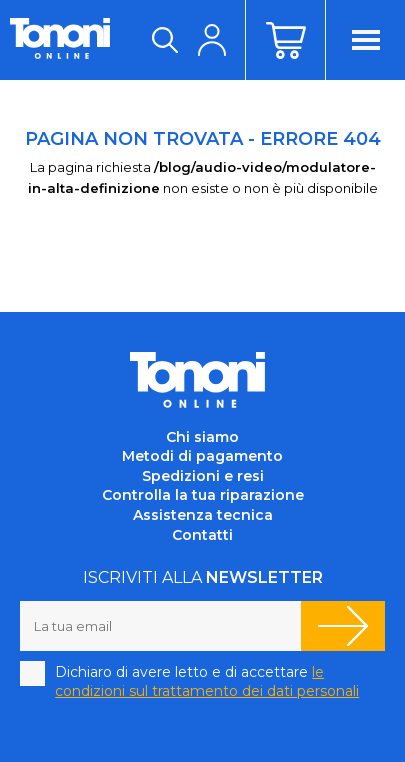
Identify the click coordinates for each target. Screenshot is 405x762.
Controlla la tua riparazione (203, 495)
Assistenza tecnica (203, 515)
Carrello (285, 40)
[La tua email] (160, 626)
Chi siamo (202, 437)
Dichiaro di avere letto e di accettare (207, 682)
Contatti (202, 535)
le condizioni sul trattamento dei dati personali (207, 682)
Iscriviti (343, 626)
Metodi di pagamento (202, 456)
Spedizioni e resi (203, 476)
